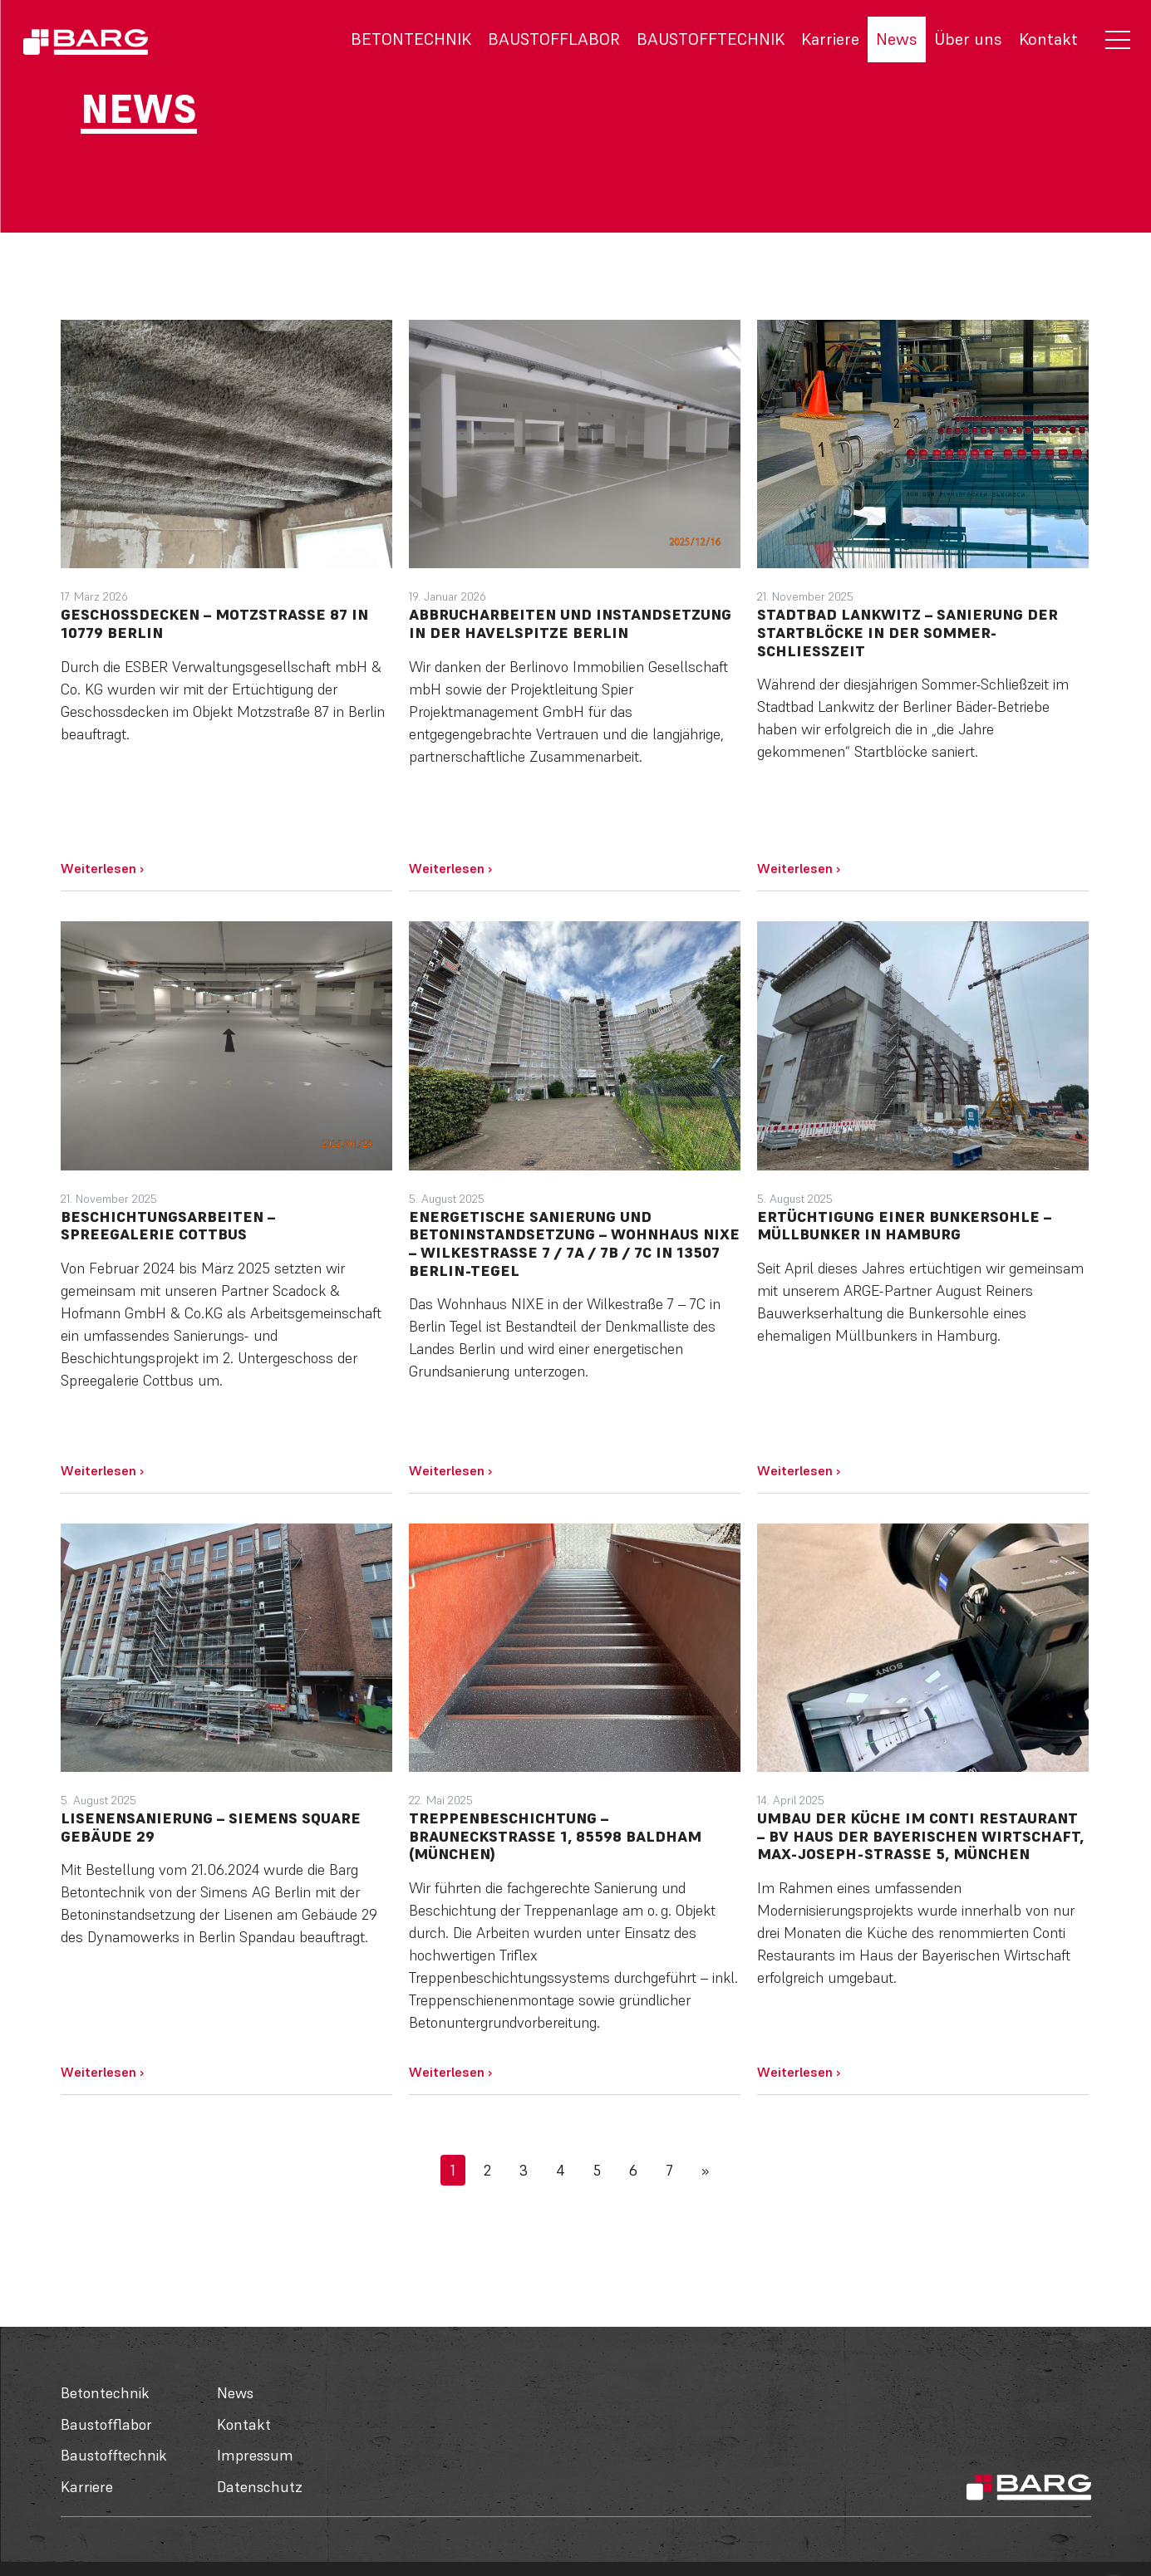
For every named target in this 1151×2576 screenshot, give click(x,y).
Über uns (968, 39)
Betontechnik (411, 39)
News (896, 39)
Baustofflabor (554, 39)
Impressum (255, 2455)
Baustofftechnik (711, 39)
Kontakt (1048, 39)
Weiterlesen (102, 868)
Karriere (830, 39)
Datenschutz (260, 2486)
